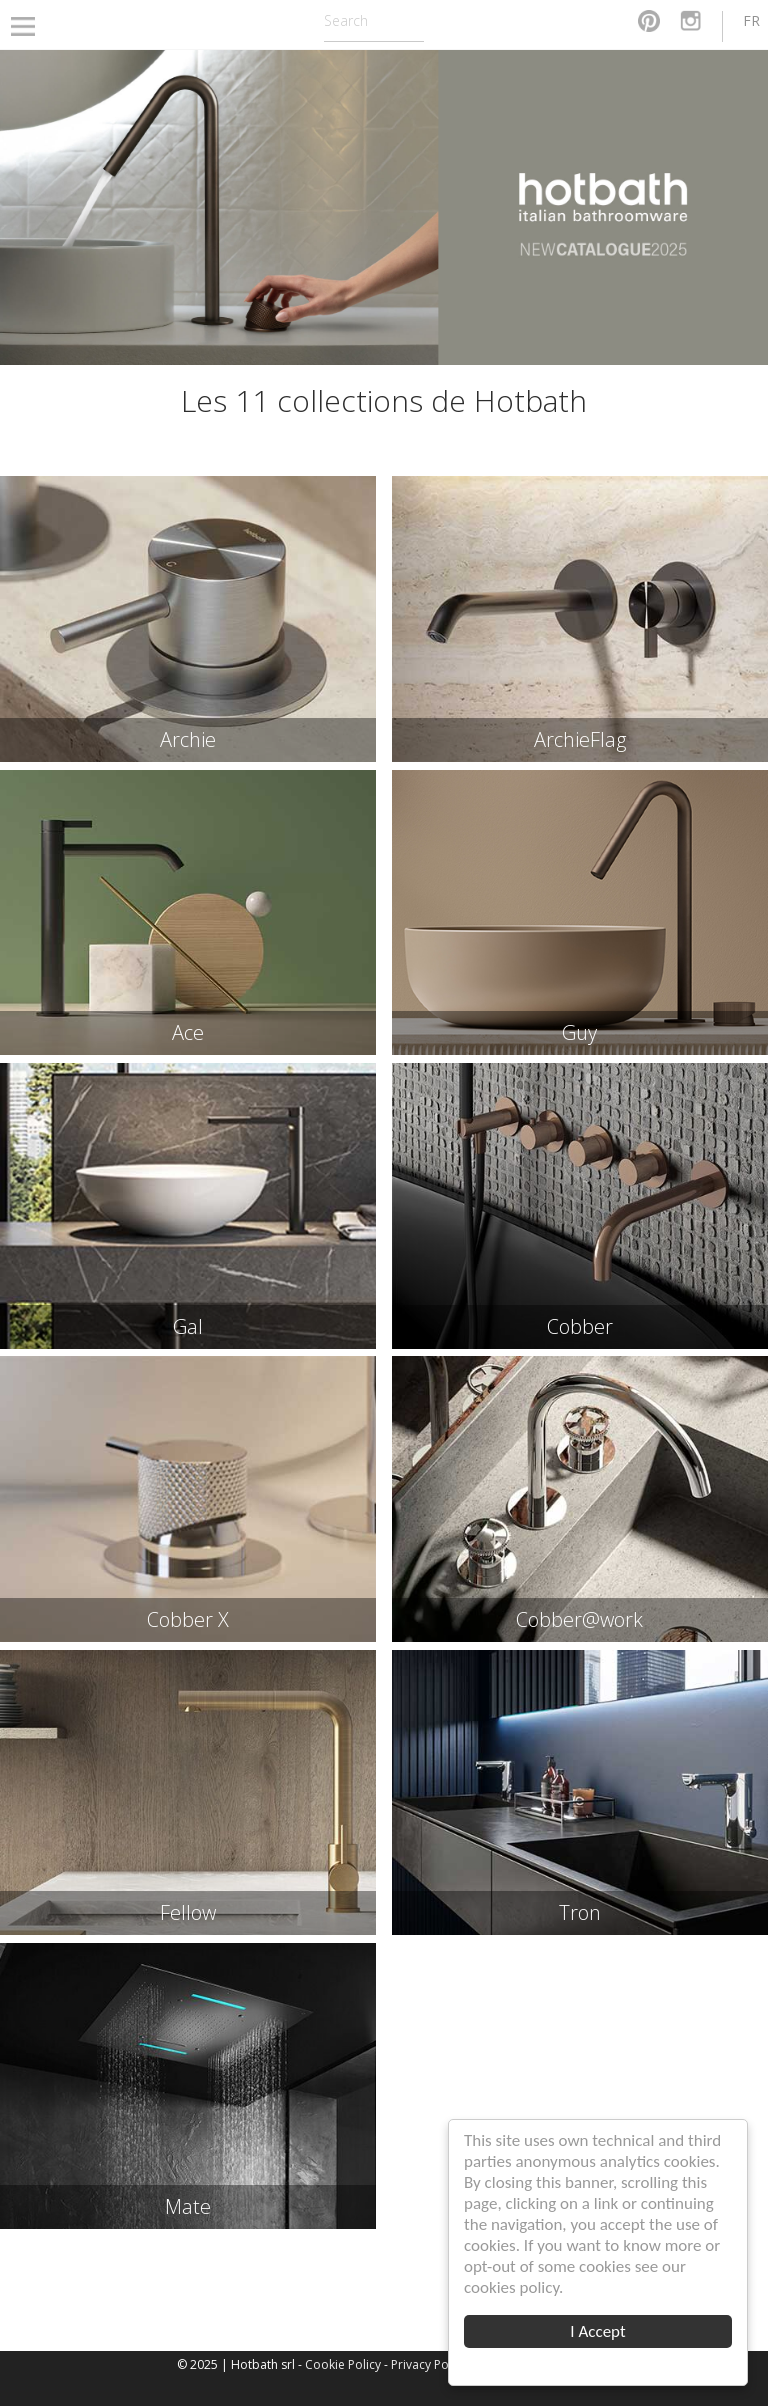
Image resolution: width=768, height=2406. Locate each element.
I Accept (598, 2331)
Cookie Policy (343, 2364)
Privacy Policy (429, 2364)
